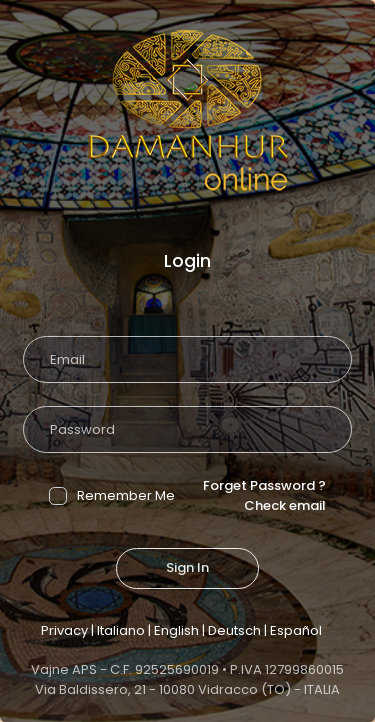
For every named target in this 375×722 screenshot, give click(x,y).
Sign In (187, 567)
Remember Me (112, 495)
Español (296, 630)
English (176, 630)
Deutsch (234, 630)
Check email (285, 505)
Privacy (64, 630)
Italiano (121, 630)
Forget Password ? (264, 485)
